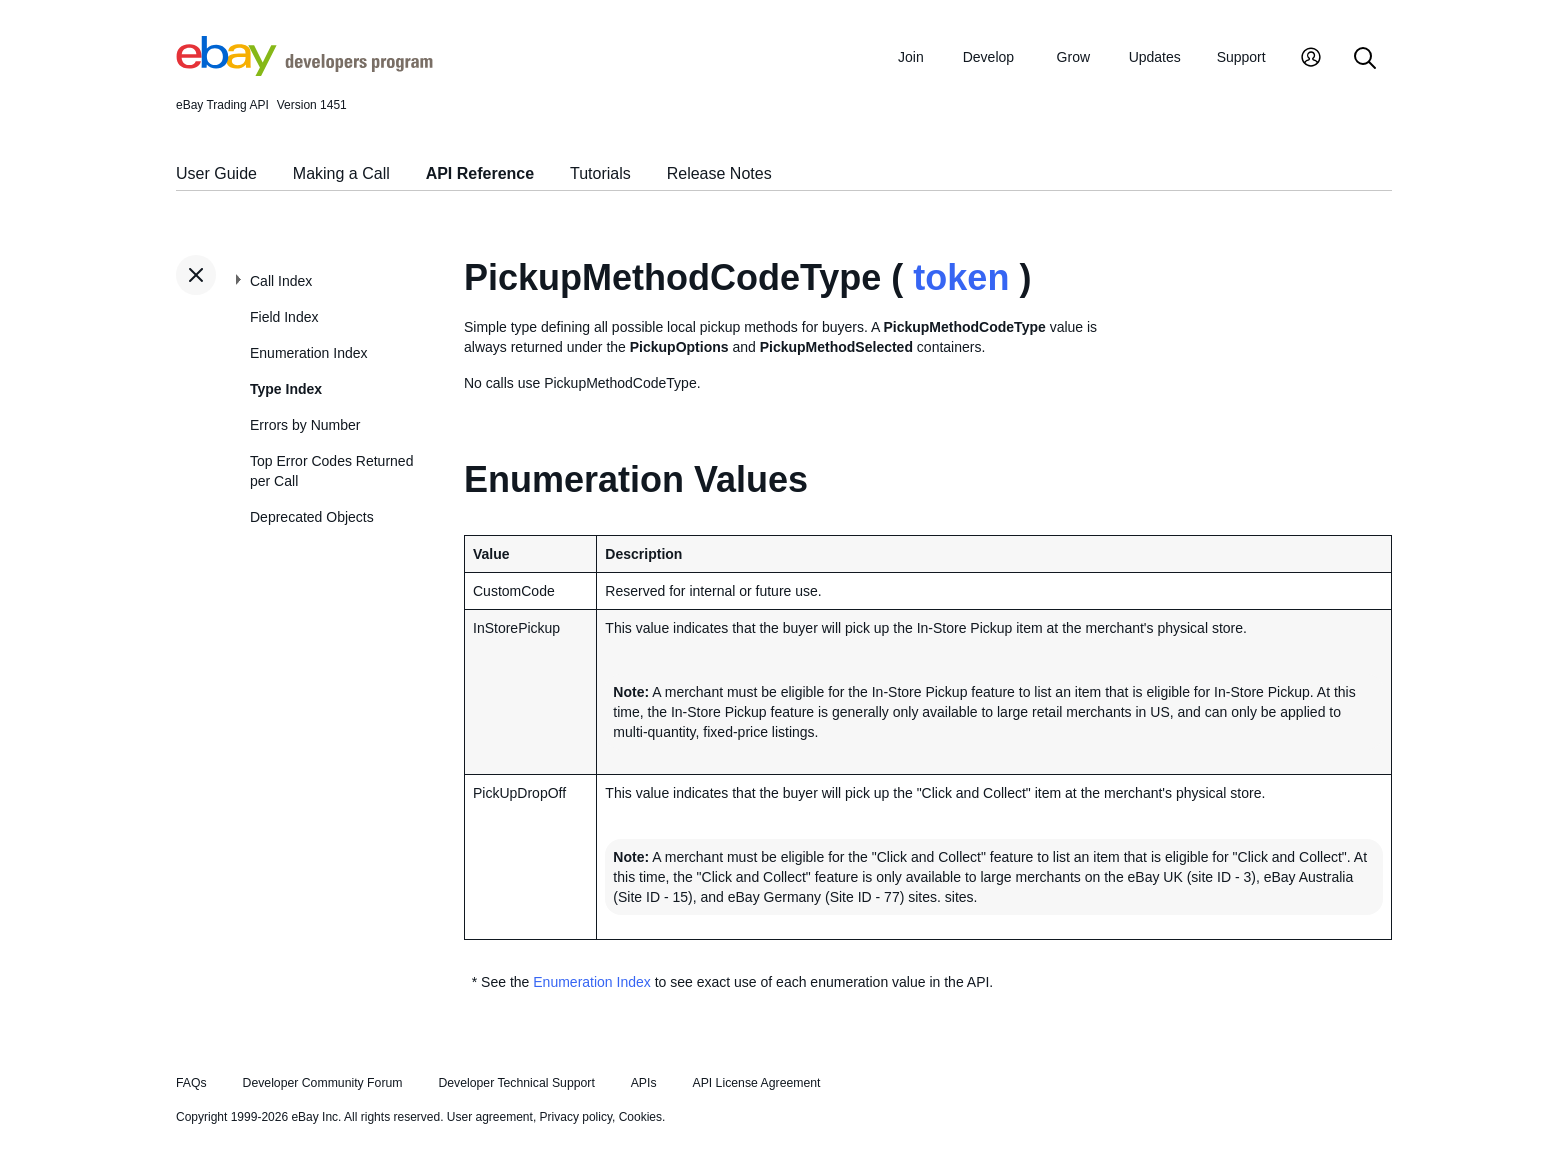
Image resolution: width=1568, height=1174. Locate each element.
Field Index (284, 317)
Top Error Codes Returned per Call (331, 471)
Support (1241, 57)
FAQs (191, 1083)
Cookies (640, 1117)
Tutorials (600, 173)
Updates (1155, 57)
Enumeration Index (309, 353)
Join (911, 57)
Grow (1073, 57)
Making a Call (341, 173)
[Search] (1365, 59)
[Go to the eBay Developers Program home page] (304, 71)
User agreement (490, 1117)
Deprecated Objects (312, 517)
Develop (988, 57)
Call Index (281, 281)
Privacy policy (576, 1117)
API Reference (480, 173)
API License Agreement (756, 1083)
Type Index (286, 389)
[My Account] (1311, 59)
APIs (644, 1083)
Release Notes (719, 173)
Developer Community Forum (323, 1083)
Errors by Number (305, 425)
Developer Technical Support (516, 1083)
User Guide (216, 173)
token (961, 277)
